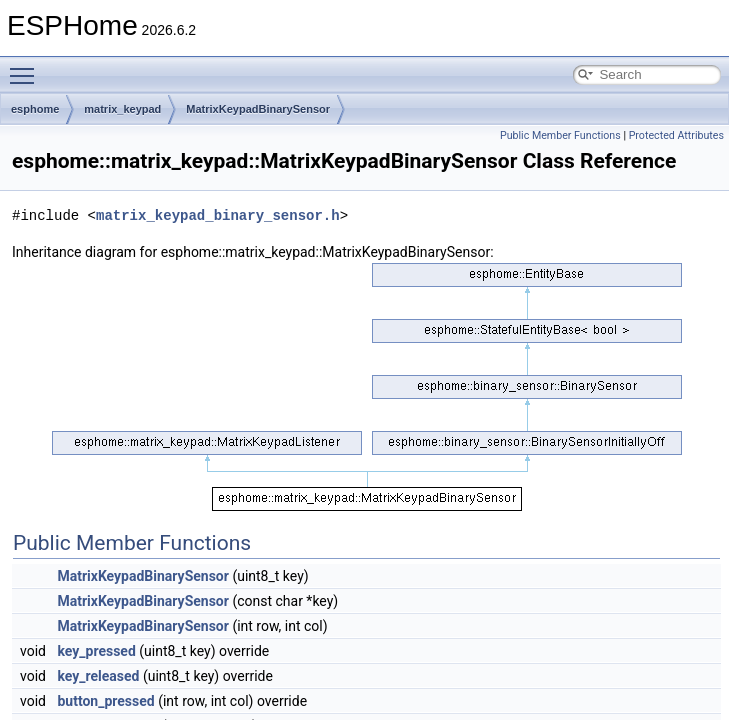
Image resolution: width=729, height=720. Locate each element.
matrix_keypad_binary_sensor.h (218, 215)
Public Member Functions (560, 135)
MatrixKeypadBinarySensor (258, 109)
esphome (35, 109)
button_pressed (105, 701)
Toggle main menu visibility (27, 67)
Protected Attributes (676, 135)
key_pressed (96, 651)
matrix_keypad (122, 109)
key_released (98, 676)
